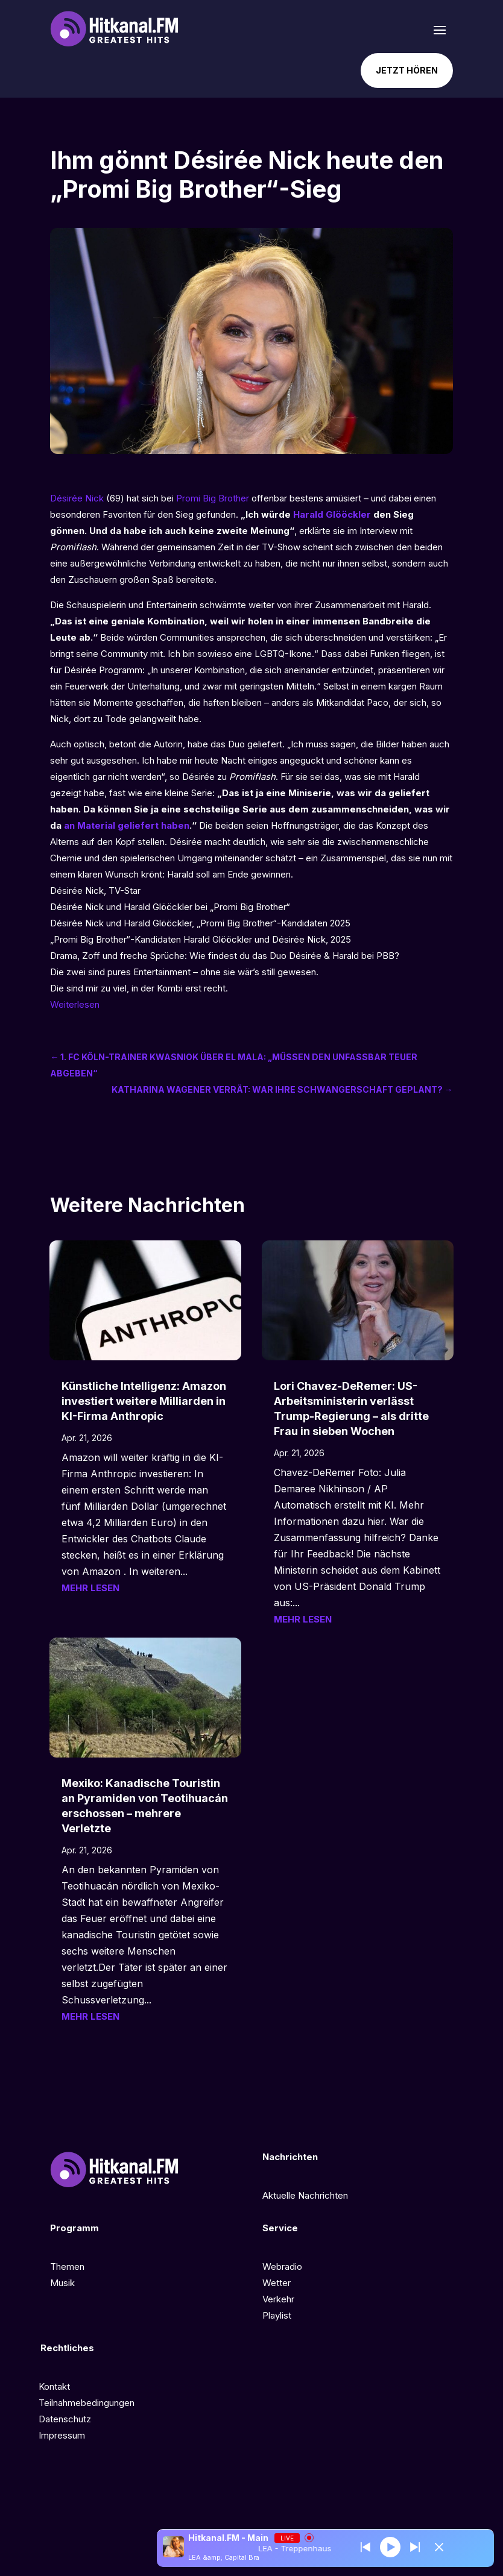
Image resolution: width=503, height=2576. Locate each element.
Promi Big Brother (212, 498)
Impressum (62, 2435)
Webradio (282, 2266)
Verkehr (278, 2299)
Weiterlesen (75, 1004)
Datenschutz (65, 2419)
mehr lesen (90, 1588)
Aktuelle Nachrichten (305, 2195)
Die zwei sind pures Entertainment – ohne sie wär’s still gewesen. (184, 972)
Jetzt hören (407, 70)
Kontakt (54, 2386)
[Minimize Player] (439, 2547)
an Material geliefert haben (126, 825)
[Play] (390, 2546)
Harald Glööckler (332, 514)
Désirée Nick (77, 498)
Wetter (276, 2283)
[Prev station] (415, 2547)
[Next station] (365, 2547)
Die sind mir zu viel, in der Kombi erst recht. (139, 988)
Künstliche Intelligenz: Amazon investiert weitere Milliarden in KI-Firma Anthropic (144, 1401)
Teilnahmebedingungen (86, 2402)
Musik (62, 2283)
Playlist (276, 2315)
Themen (67, 2266)
